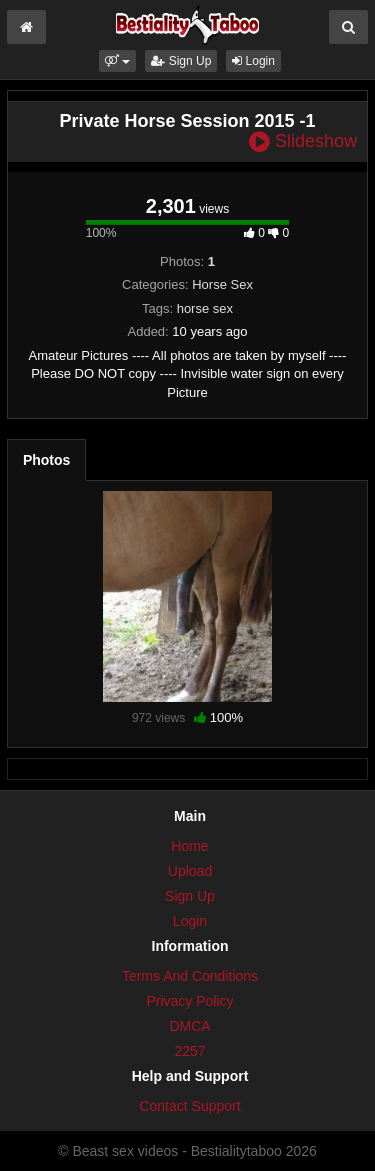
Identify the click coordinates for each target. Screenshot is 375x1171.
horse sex (205, 308)
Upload (190, 871)
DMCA (189, 1026)
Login (253, 61)
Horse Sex (222, 284)
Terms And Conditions (190, 976)
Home (189, 846)
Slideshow (303, 141)
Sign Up (181, 61)
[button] (117, 61)
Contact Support (189, 1106)
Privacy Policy (189, 1001)
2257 (189, 1051)
